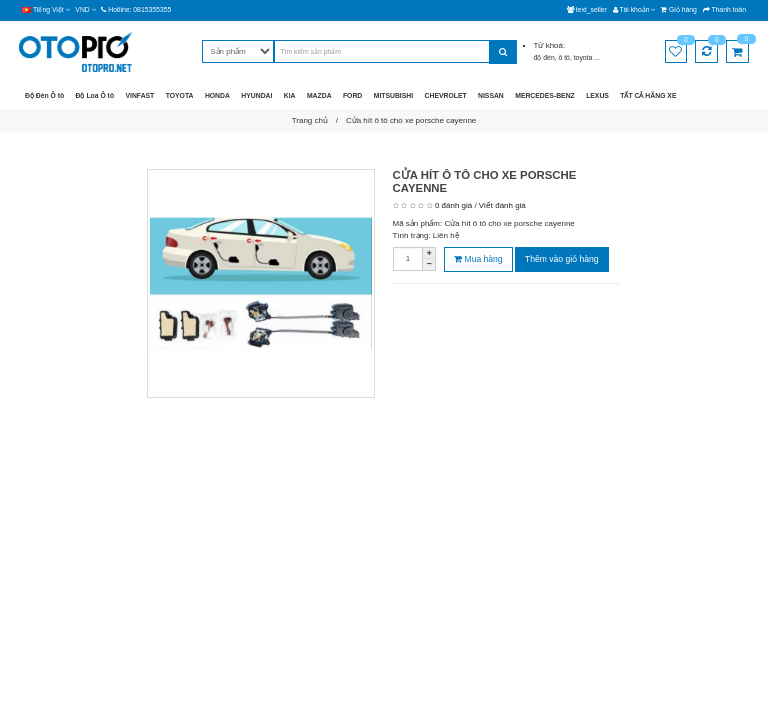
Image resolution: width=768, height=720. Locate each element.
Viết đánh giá (502, 205)
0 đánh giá (453, 205)
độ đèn (544, 57)
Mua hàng (478, 259)
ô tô (564, 57)
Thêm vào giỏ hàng (561, 259)
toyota (584, 57)
